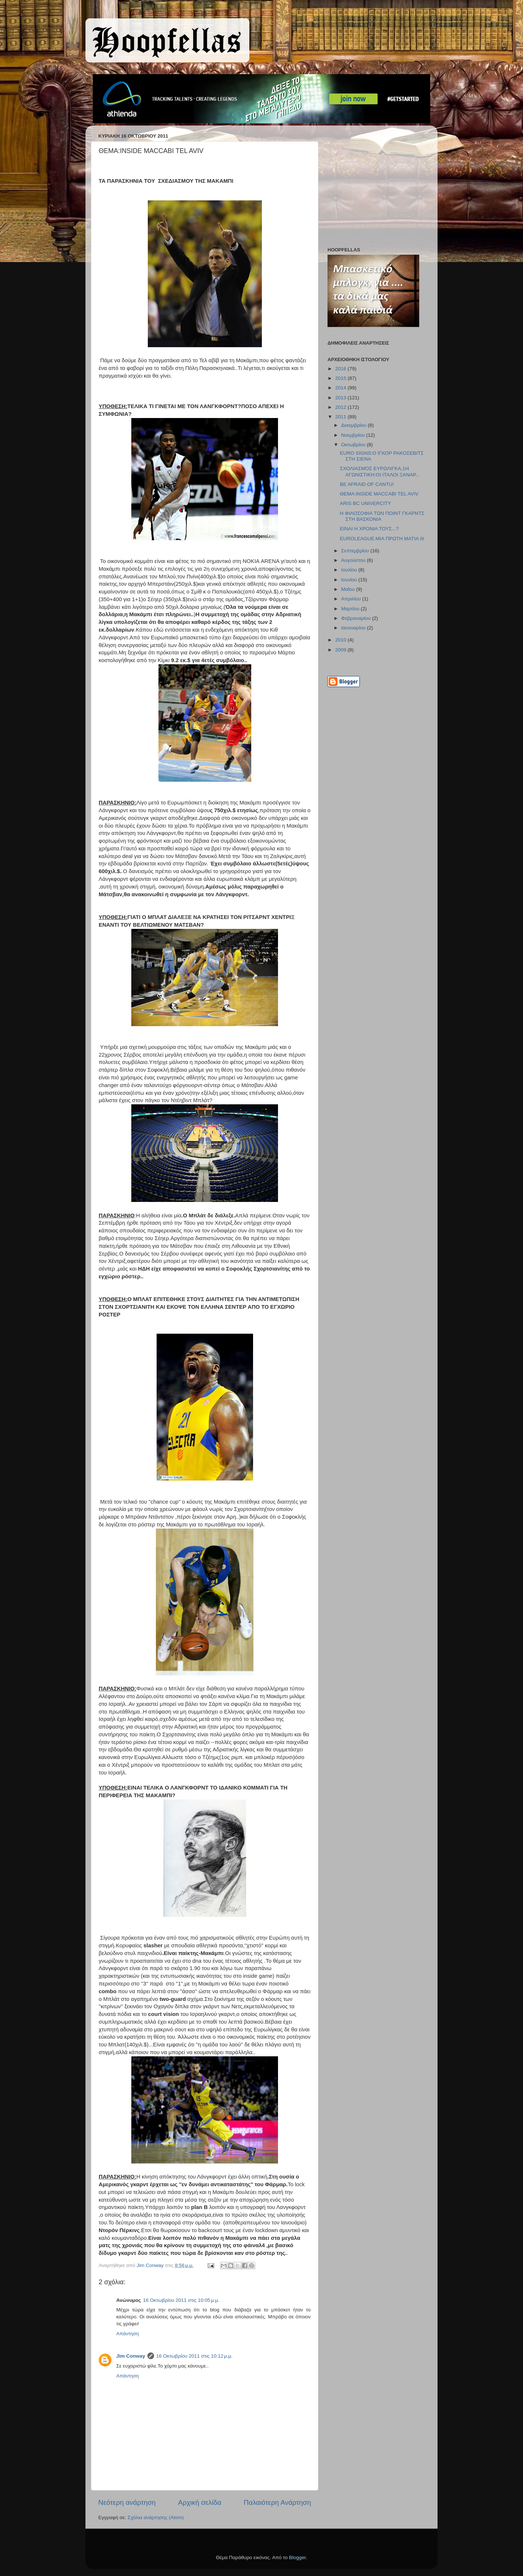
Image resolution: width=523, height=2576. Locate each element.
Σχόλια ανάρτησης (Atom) (156, 2517)
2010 (341, 640)
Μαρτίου (351, 608)
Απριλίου (351, 599)
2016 (341, 368)
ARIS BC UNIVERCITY (365, 503)
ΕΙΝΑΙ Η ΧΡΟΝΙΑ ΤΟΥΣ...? (369, 528)
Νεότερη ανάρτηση (127, 2502)
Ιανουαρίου (354, 628)
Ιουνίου (349, 579)
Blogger (297, 2557)
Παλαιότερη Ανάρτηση (277, 2502)
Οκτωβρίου (354, 444)
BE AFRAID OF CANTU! (367, 484)
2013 (341, 397)
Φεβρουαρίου (356, 618)
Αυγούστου (354, 560)
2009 (341, 650)
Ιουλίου (349, 570)
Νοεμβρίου (353, 435)
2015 (341, 378)
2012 (341, 407)
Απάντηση (127, 2333)
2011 (341, 416)
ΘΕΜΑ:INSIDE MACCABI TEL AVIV (379, 494)
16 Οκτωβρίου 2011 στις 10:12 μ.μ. (194, 2356)
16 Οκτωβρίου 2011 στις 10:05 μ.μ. (181, 2300)
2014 (341, 387)
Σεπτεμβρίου (355, 550)
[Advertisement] (373, 188)
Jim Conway (130, 2356)
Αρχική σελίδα (200, 2502)
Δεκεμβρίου (354, 425)
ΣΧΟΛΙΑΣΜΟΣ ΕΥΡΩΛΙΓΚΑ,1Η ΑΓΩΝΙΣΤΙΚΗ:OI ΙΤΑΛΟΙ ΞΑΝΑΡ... (380, 471)
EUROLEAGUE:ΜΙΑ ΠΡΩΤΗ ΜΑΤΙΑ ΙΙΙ (382, 538)
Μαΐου (348, 589)
